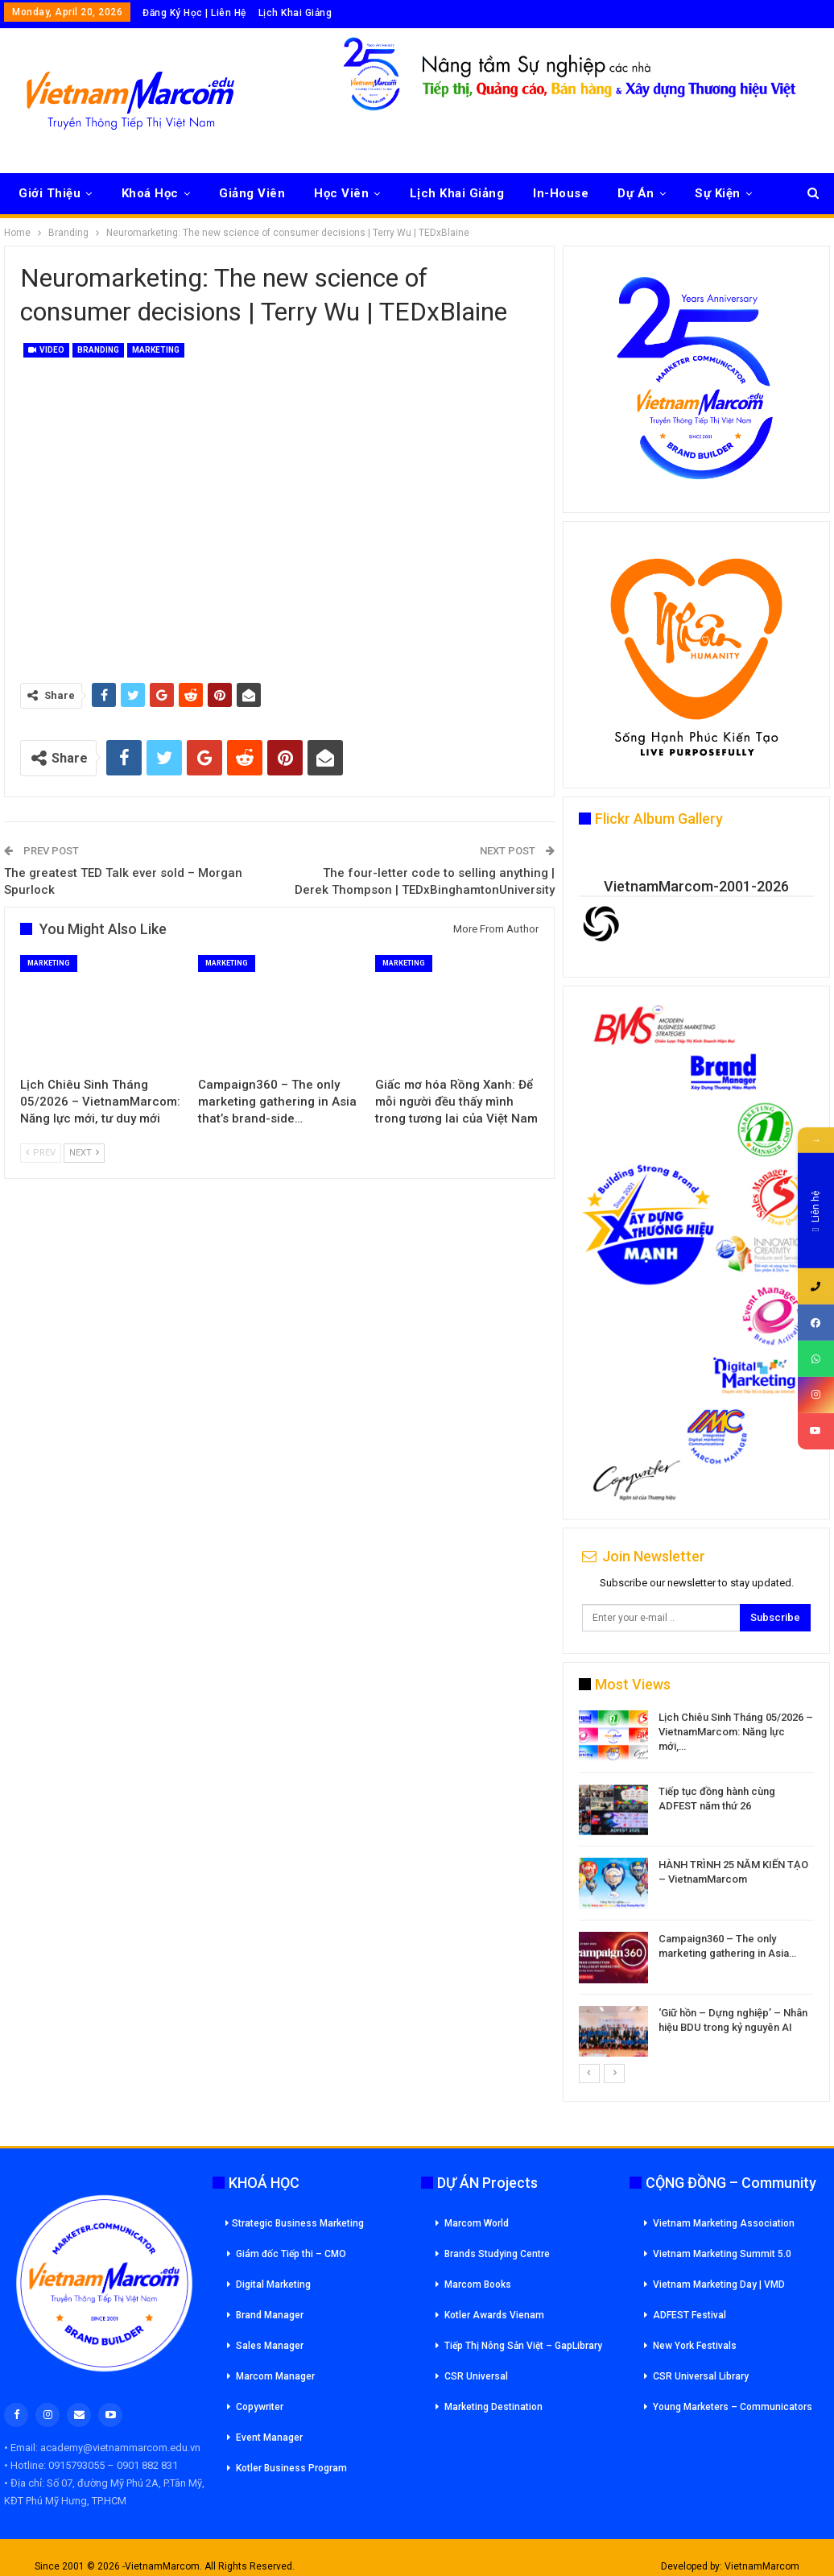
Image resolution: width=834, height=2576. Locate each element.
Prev (41, 1152)
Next (84, 1152)
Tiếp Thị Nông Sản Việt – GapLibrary (523, 2345)
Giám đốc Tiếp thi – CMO (291, 2254)
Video (46, 349)
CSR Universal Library (701, 2376)
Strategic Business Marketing (294, 2223)
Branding (98, 349)
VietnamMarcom (762, 2566)
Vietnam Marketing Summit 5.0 (722, 2254)
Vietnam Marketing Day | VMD (719, 2284)
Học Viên (341, 193)
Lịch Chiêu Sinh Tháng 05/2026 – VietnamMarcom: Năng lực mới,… (736, 1731)
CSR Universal (476, 2376)
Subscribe (775, 1617)
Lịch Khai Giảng (295, 13)
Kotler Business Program (291, 2468)
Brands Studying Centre (497, 2254)
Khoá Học (150, 193)
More (710, 193)
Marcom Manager (275, 2376)
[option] (696, 1886)
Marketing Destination (493, 2407)
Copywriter (259, 2407)
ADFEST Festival (689, 2315)
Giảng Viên (252, 193)
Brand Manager (269, 2315)
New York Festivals (695, 2345)
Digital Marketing (273, 2284)
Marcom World (476, 2223)
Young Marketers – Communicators (732, 2407)
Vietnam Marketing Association (724, 2223)
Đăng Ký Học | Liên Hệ (194, 13)
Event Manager (269, 2437)
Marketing (156, 349)
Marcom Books (477, 2284)
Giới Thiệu (50, 193)
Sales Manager (269, 2345)
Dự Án (635, 193)
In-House (560, 193)
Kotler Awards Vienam (494, 2315)
